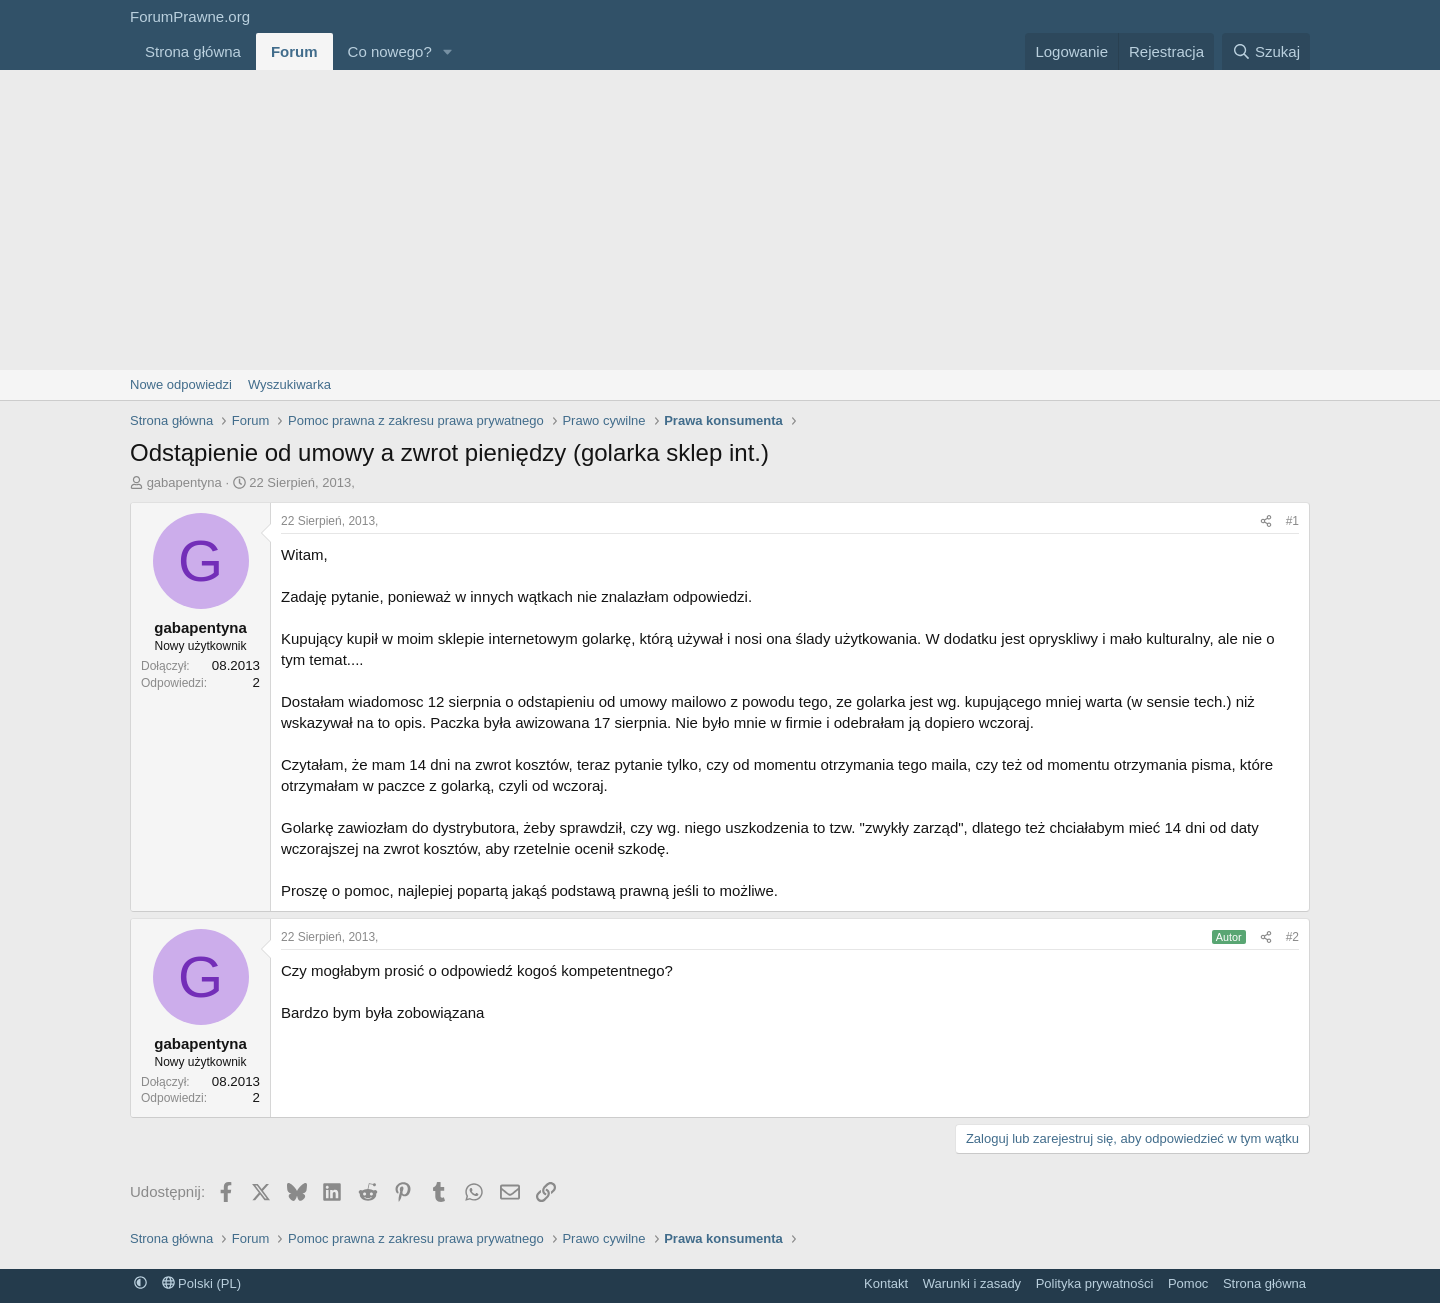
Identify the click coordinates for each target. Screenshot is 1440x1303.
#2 (1292, 937)
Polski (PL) (201, 1283)
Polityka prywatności (1095, 1283)
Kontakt (886, 1283)
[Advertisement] (720, 220)
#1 (1292, 521)
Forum (294, 51)
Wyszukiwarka (289, 384)
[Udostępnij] (1266, 521)
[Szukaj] (1266, 51)
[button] (448, 51)
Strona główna (193, 51)
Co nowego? (390, 51)
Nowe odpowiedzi (181, 384)
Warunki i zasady (972, 1283)
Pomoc (1188, 1283)
